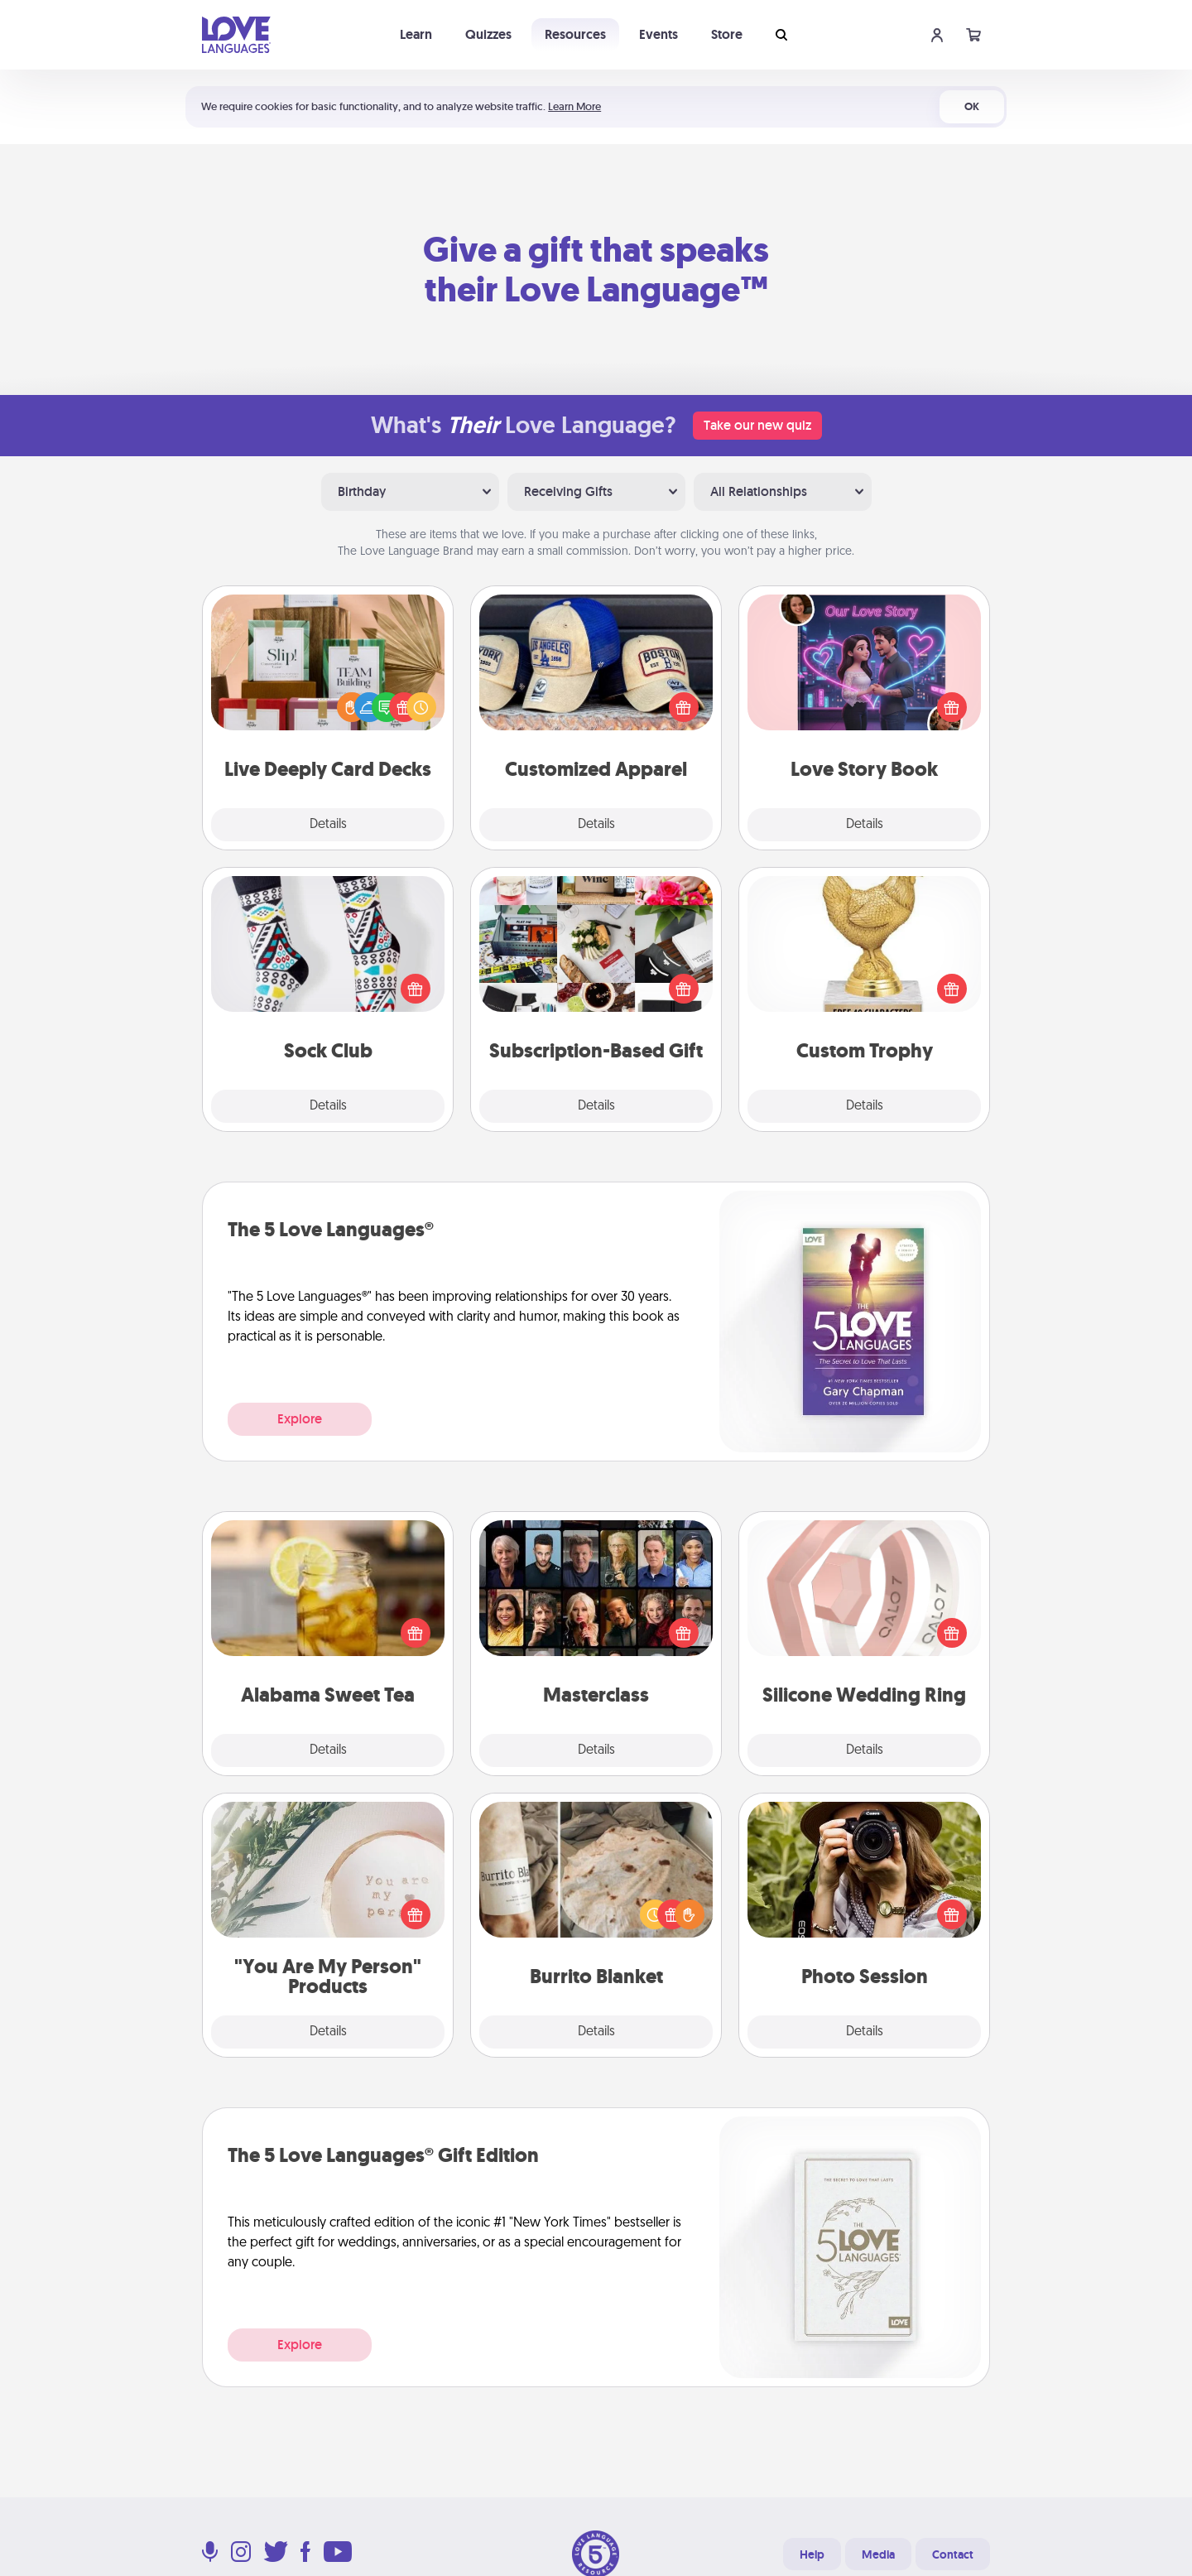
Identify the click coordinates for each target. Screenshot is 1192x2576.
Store (727, 34)
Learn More (574, 106)
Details (328, 824)
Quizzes (488, 34)
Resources (575, 34)
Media (878, 2554)
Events (658, 34)
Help (812, 2554)
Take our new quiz (757, 425)
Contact (952, 2554)
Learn (416, 34)
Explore (299, 1419)
